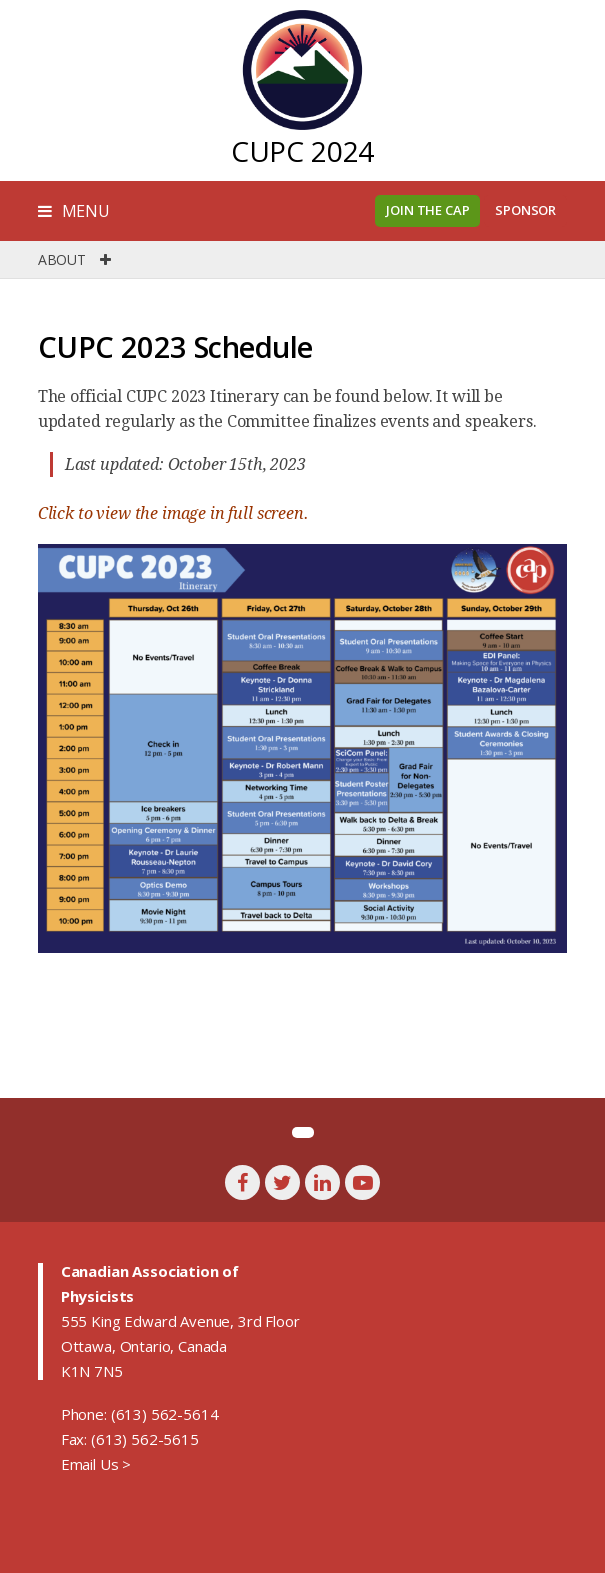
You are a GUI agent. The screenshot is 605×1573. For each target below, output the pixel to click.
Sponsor (525, 210)
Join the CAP (427, 210)
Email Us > (96, 1464)
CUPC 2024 (303, 151)
